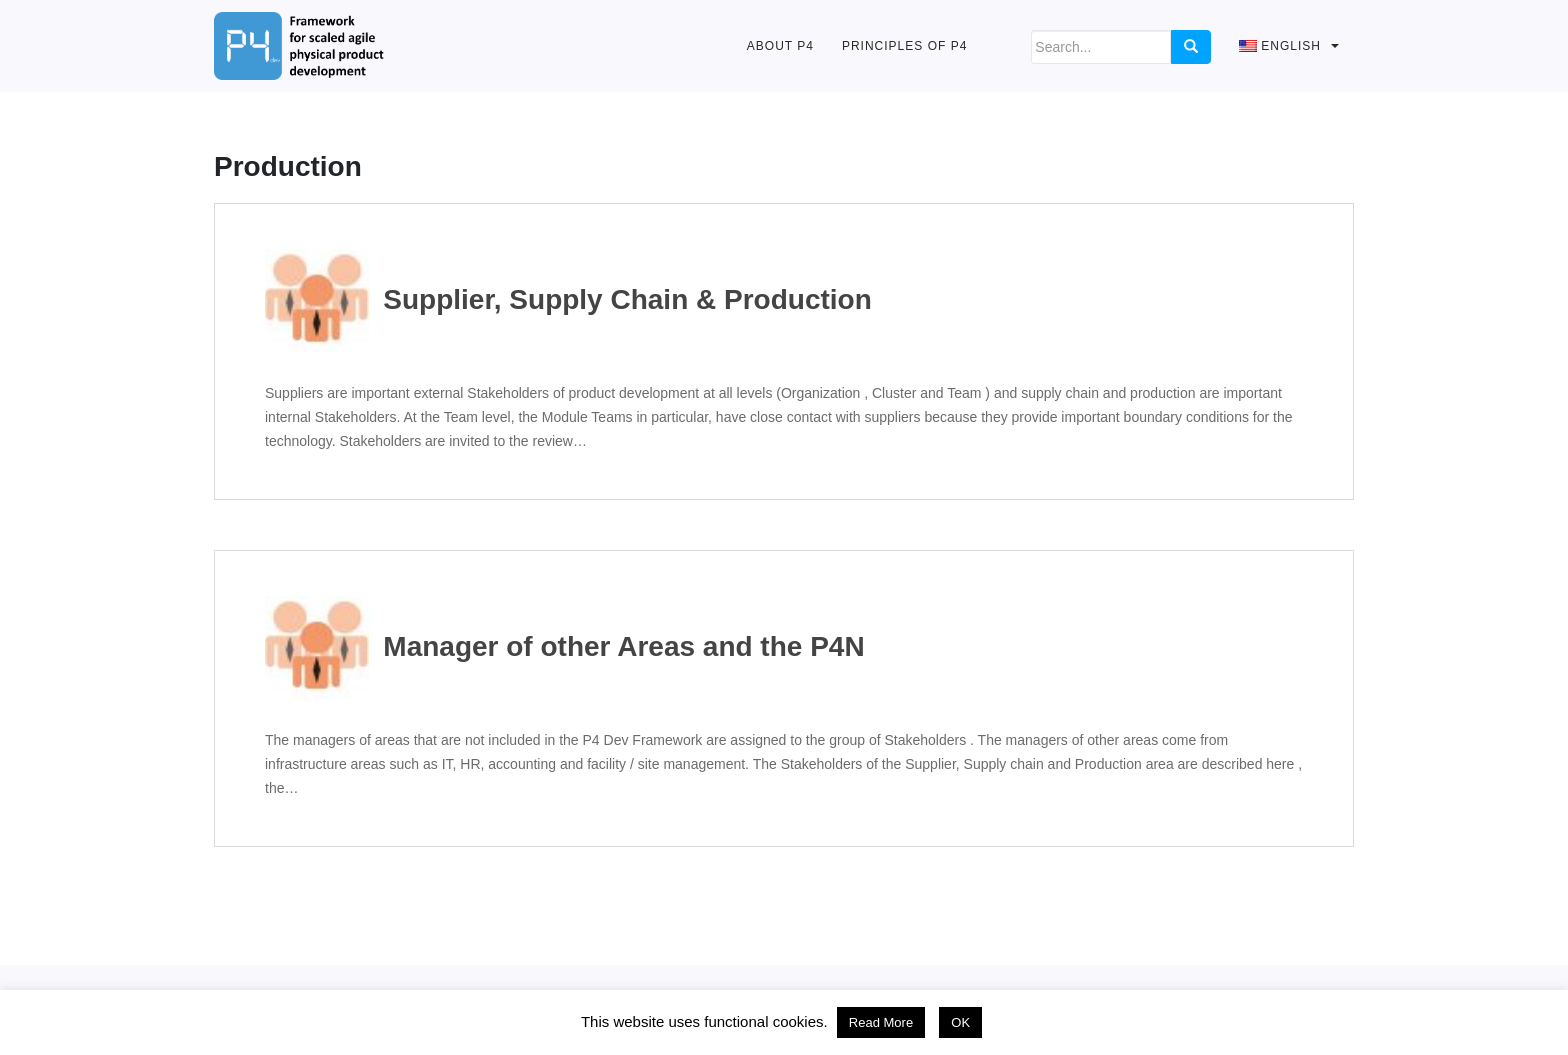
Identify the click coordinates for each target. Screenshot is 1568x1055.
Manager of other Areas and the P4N (565, 648)
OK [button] (960, 1022)
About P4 (780, 46)
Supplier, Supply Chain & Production (568, 301)
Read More (881, 1022)
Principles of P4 (904, 46)
